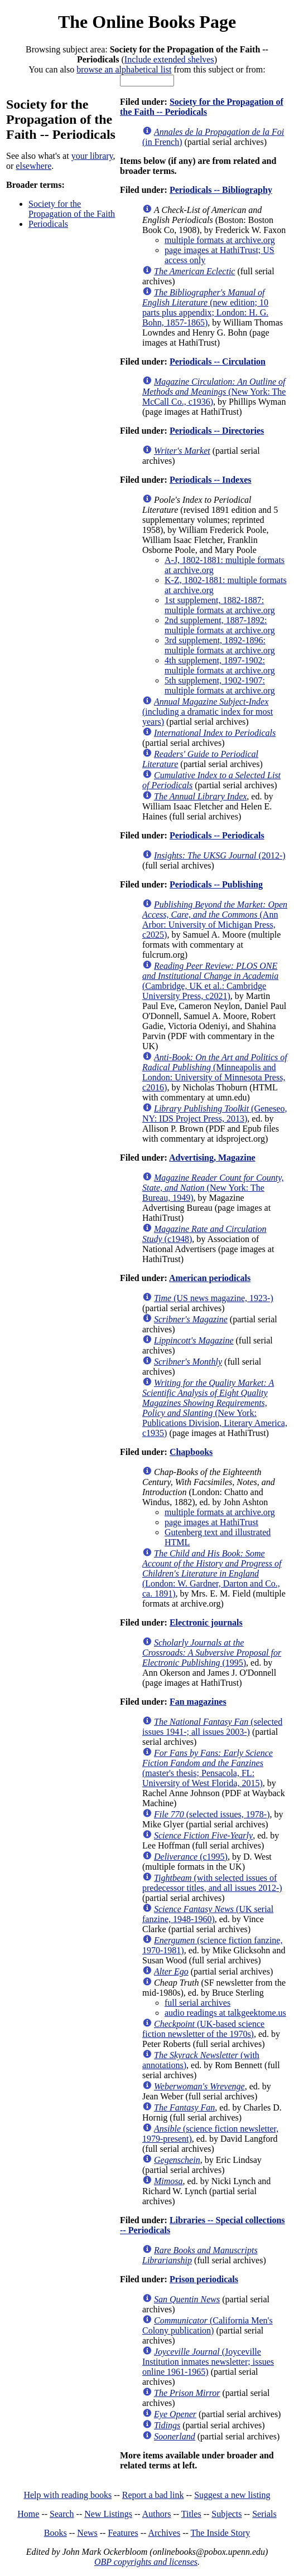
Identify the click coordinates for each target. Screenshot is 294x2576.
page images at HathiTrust (211, 1522)
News (87, 2533)
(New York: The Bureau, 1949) (212, 1187)
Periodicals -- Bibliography (221, 190)
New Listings (108, 2514)
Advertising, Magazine (212, 1157)
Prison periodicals (204, 2279)
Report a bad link (153, 2495)
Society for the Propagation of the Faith (71, 209)
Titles (191, 2514)
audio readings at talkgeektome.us (225, 2012)
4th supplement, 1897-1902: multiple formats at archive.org (220, 665)
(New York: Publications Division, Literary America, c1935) (214, 1408)
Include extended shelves (169, 59)
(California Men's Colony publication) (207, 2325)
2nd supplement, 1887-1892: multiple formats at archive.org (220, 625)
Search (62, 2514)
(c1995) (191, 1856)
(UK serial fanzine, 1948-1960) (207, 1914)
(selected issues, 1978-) (212, 1814)
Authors (156, 2514)
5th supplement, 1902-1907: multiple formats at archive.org (220, 685)
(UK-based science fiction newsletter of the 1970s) (203, 2029)
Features (123, 2533)
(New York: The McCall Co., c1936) (214, 391)
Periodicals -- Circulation (218, 361)
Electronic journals (206, 1622)
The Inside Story (220, 2533)
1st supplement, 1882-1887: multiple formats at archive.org (220, 605)
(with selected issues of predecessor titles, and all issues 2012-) (212, 1883)
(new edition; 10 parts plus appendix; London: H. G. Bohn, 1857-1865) (205, 307)
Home (28, 2514)
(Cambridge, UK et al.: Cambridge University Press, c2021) (210, 981)
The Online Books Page (147, 22)
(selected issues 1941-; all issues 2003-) (212, 1726)
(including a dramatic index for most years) (207, 711)
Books (55, 2533)
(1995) (211, 1652)
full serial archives (197, 2002)
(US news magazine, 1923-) (213, 1298)
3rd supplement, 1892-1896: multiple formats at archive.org (220, 645)
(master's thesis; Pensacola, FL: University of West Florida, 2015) (207, 1768)
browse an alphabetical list (123, 69)
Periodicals (48, 224)
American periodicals (209, 1278)
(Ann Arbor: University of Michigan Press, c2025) (214, 919)
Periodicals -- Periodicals (217, 835)
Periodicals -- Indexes (211, 479)
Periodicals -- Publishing (216, 884)
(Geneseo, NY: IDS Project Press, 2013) (214, 1113)
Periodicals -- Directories (217, 430)
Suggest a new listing (232, 2495)
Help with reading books (67, 2495)
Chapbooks (191, 1452)
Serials (264, 2514)
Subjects (226, 2514)
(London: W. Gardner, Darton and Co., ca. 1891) (211, 1573)
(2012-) (220, 855)
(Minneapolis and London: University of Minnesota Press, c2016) (214, 1072)
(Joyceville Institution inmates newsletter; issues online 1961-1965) (208, 2361)
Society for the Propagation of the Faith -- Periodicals (201, 107)
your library (92, 156)
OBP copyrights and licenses (145, 2562)
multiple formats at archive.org (220, 240)
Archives (164, 2533)
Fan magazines (198, 1701)
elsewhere (33, 166)
